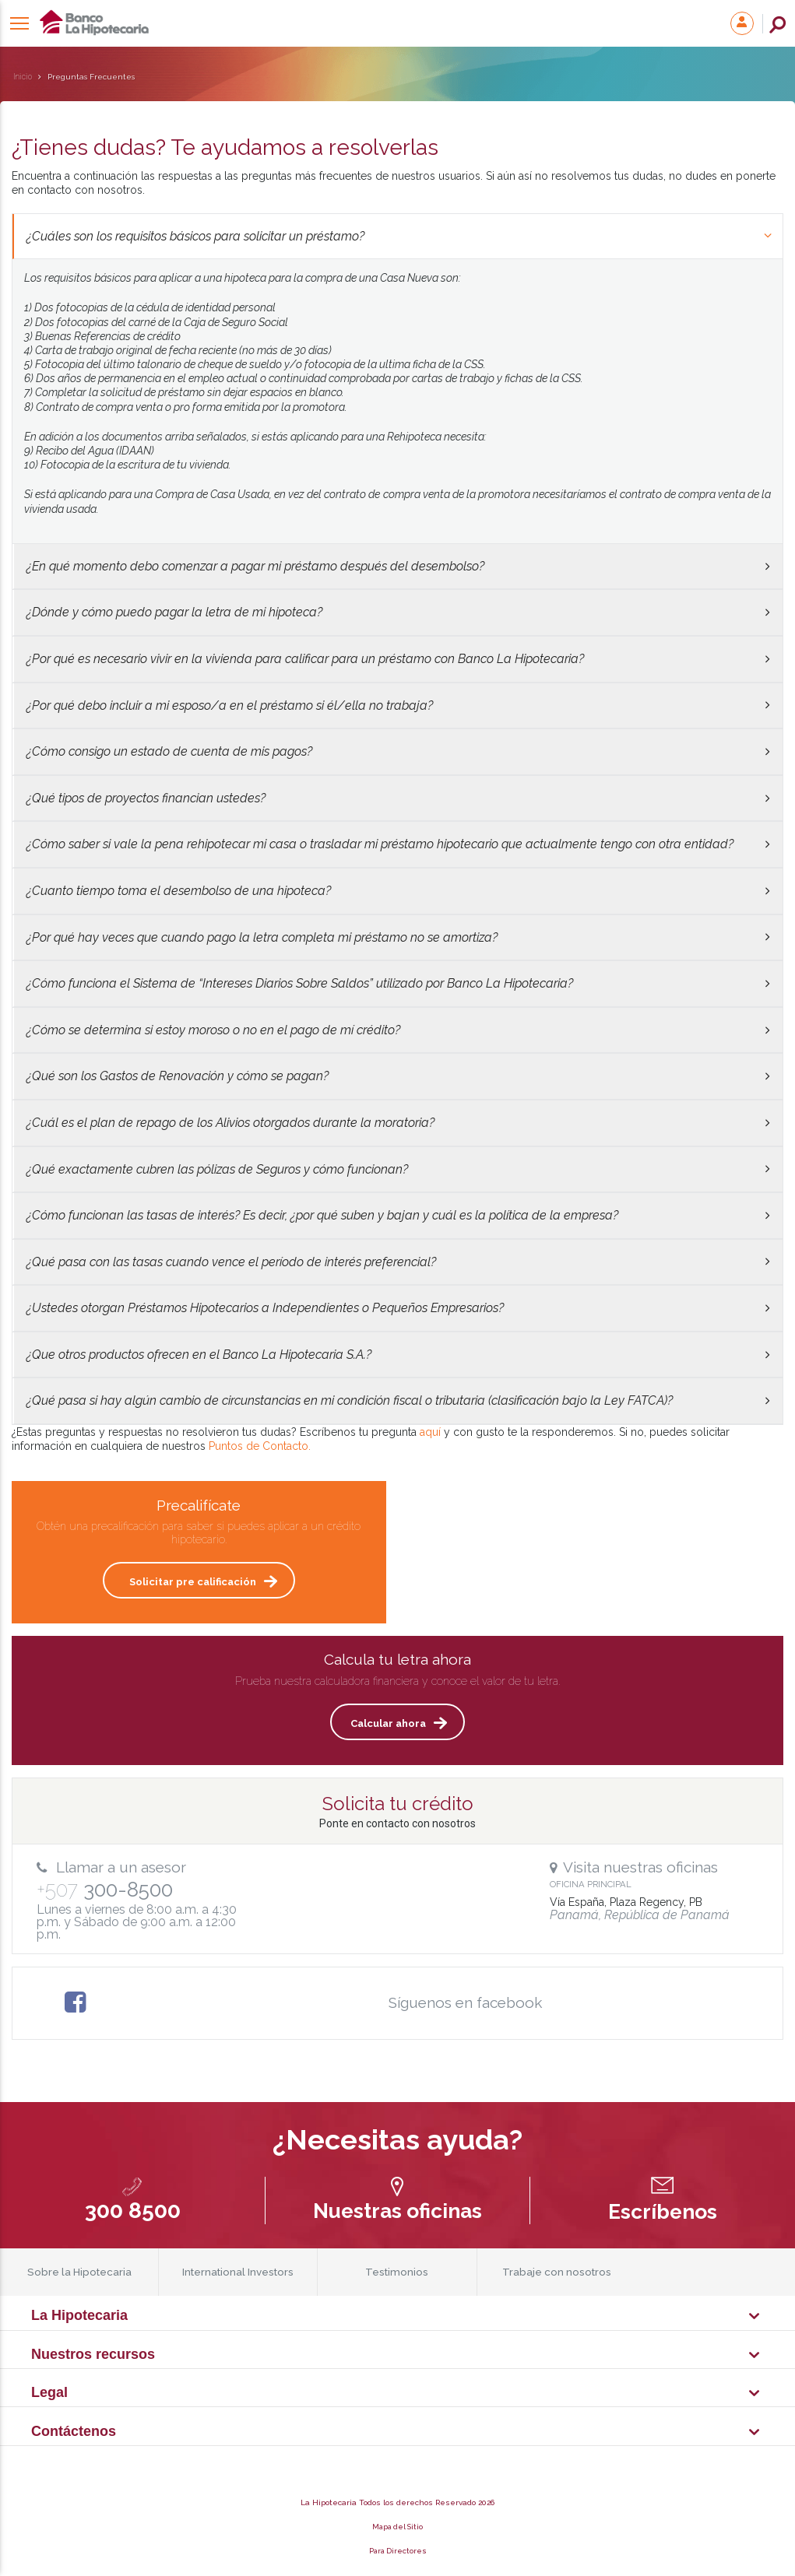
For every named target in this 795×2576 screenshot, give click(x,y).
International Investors (238, 2272)
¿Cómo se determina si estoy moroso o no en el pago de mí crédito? (398, 1030)
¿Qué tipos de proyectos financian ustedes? (398, 798)
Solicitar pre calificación (192, 1582)
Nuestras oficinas (397, 2210)
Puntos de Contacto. (260, 1446)
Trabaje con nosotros (557, 2272)
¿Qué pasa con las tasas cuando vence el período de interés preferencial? (398, 1262)
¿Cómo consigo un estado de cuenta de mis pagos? (398, 751)
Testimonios (397, 2272)
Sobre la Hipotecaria (79, 2272)
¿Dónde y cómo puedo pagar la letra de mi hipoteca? (398, 612)
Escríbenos (662, 2211)
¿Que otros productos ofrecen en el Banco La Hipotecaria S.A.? (398, 1354)
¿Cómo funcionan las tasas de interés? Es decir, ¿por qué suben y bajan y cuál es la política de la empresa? (398, 1215)
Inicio (22, 76)
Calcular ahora (388, 1723)
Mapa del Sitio (397, 2527)
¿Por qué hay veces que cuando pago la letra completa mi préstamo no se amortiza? (398, 937)
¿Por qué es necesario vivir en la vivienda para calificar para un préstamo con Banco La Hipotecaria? (398, 658)
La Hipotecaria (257, 22)
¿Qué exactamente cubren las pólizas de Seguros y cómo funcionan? (398, 1169)
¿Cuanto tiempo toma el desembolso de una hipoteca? (398, 890)
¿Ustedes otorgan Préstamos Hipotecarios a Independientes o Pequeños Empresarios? (398, 1307)
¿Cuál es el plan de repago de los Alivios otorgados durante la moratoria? (398, 1122)
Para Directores (398, 2551)
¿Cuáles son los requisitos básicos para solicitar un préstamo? (400, 236)
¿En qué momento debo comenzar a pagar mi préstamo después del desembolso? (398, 566)
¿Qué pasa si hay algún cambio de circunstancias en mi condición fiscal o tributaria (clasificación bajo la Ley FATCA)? (398, 1400)
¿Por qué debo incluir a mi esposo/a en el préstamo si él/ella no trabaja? (398, 705)
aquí (430, 1432)
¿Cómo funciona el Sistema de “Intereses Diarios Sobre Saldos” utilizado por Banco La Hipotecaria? (398, 983)
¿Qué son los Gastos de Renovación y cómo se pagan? (398, 1076)
